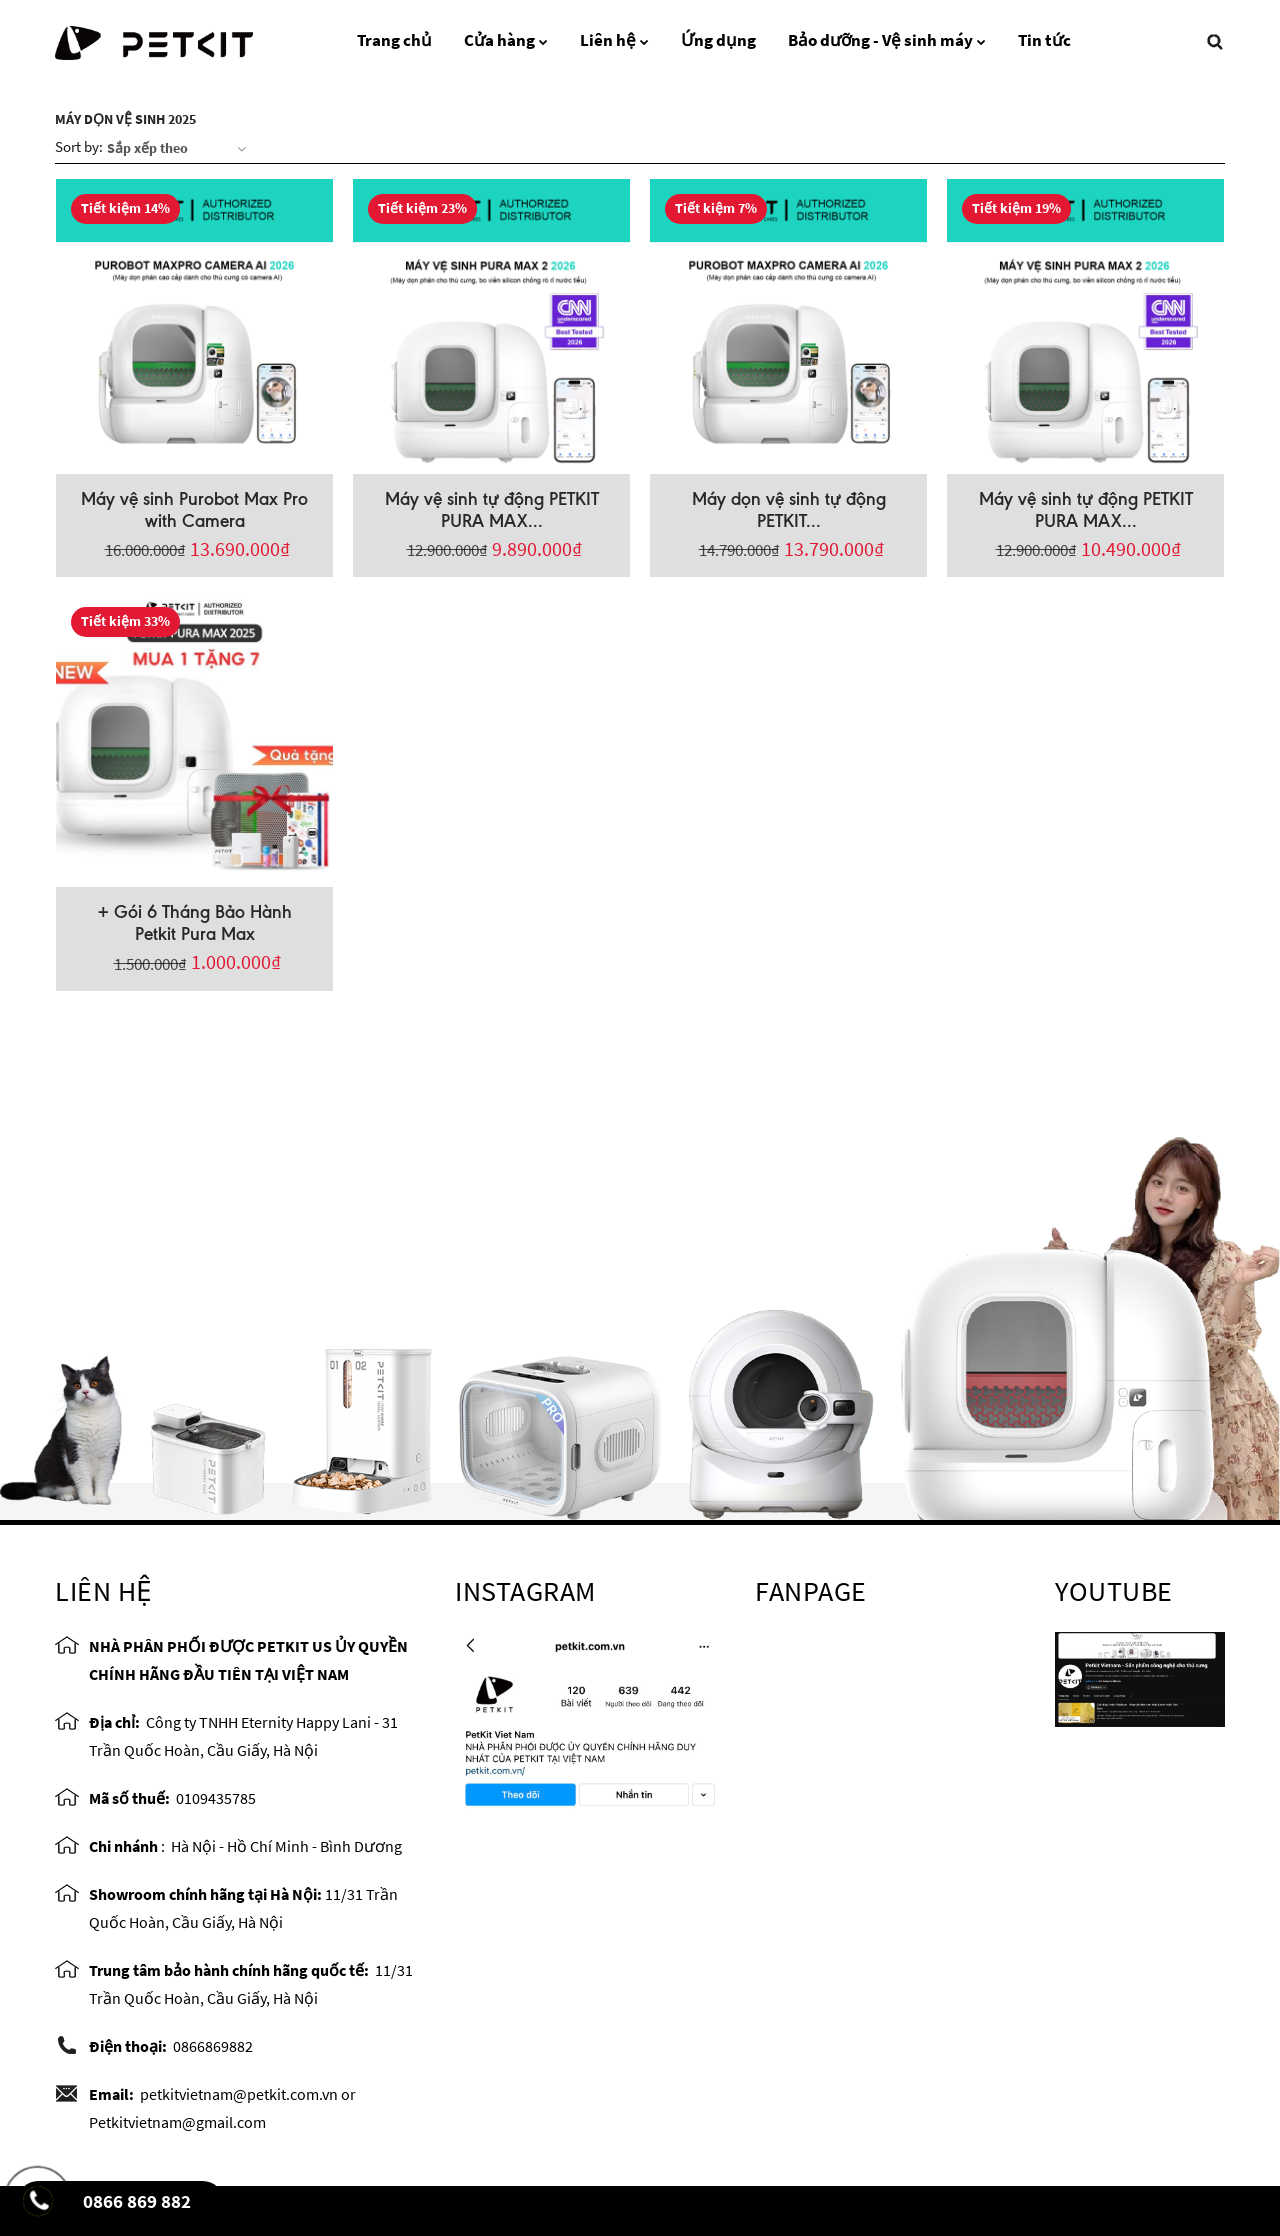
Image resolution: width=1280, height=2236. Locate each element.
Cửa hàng (506, 40)
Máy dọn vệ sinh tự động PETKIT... (789, 510)
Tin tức (1044, 40)
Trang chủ (394, 40)
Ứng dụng (718, 40)
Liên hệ (614, 40)
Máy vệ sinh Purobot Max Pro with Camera (194, 510)
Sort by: (79, 146)
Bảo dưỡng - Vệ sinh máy (887, 40)
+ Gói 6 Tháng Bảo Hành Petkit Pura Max (195, 923)
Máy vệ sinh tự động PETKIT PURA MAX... (492, 510)
